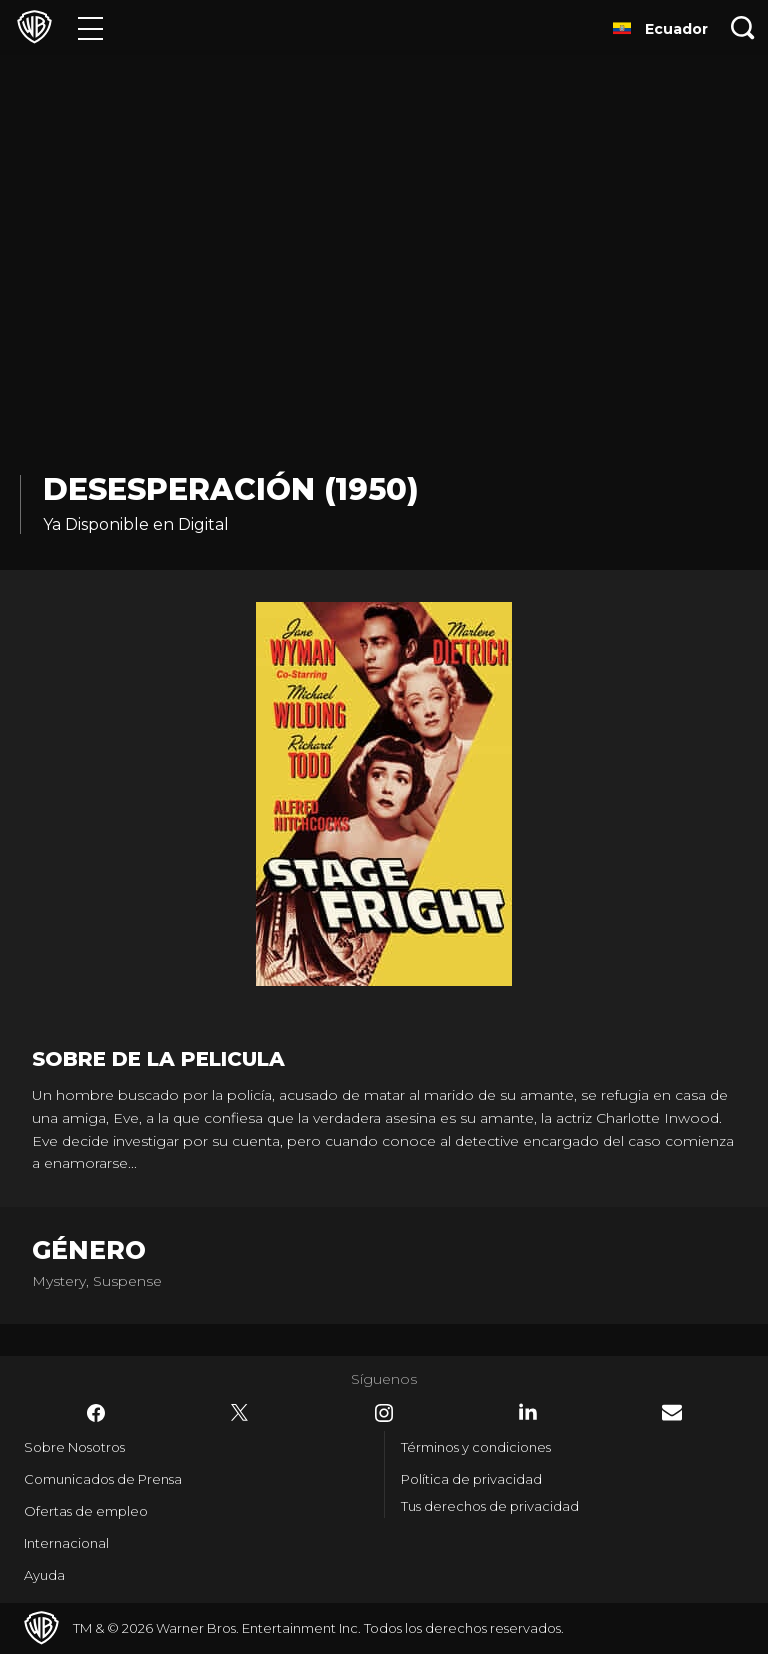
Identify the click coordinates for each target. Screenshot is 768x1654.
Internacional (66, 1543)
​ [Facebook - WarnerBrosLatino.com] (96, 1413)
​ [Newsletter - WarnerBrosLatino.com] (672, 1412)
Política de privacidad (471, 1479)
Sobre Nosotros (74, 1447)
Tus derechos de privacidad (490, 1506)
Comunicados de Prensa (103, 1479)
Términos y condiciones (476, 1447)
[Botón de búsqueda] (743, 27)
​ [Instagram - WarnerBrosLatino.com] (384, 1413)
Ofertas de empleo (86, 1511)
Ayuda (44, 1575)
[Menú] (90, 27)
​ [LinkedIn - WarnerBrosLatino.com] (528, 1412)
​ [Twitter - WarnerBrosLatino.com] (240, 1413)
